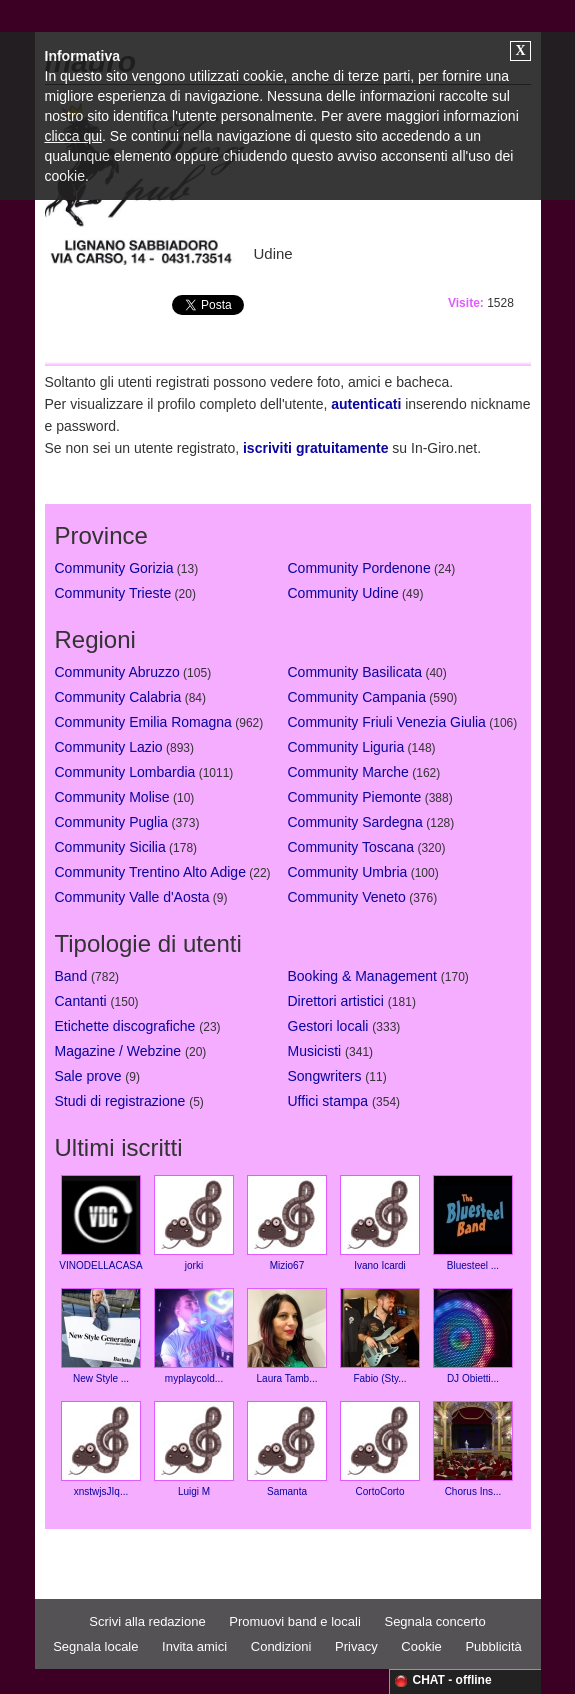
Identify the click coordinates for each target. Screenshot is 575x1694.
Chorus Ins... (473, 1449)
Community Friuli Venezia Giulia (387, 722)
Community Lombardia (125, 772)
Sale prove (88, 1076)
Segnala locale (95, 1646)
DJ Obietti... (473, 1336)
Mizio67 (287, 1223)
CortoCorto (380, 1449)
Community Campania (357, 697)
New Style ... (101, 1336)
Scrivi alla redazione (147, 1621)
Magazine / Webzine (118, 1051)
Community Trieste (113, 593)
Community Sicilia (110, 847)
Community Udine (343, 593)
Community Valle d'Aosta (132, 897)
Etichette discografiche (125, 1026)
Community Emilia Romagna (143, 722)
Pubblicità (493, 1646)
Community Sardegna (355, 822)
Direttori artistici (336, 1001)
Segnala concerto (434, 1621)
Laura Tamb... (287, 1336)
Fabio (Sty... (380, 1336)
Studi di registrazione (120, 1101)
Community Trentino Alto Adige (150, 872)
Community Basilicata (355, 672)
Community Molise (112, 797)
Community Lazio (109, 747)
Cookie (421, 1646)
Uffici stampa (328, 1101)
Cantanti (81, 1001)
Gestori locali (328, 1026)
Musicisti (315, 1051)
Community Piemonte (355, 797)
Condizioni (281, 1646)
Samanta (287, 1449)
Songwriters (325, 1076)
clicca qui (74, 136)
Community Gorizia (114, 568)
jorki (194, 1223)
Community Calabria (118, 697)
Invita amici (194, 1646)
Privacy (356, 1646)
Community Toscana (351, 847)
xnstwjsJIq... (101, 1449)
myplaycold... (194, 1336)
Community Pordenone (359, 568)
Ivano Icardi (380, 1223)
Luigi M (194, 1449)
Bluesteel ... (473, 1223)
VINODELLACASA (100, 1223)
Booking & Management (362, 976)
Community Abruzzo (117, 672)
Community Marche (348, 772)
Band (71, 976)
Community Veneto (347, 897)
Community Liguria (346, 747)
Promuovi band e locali (295, 1621)
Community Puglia (112, 822)
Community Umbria (348, 872)
